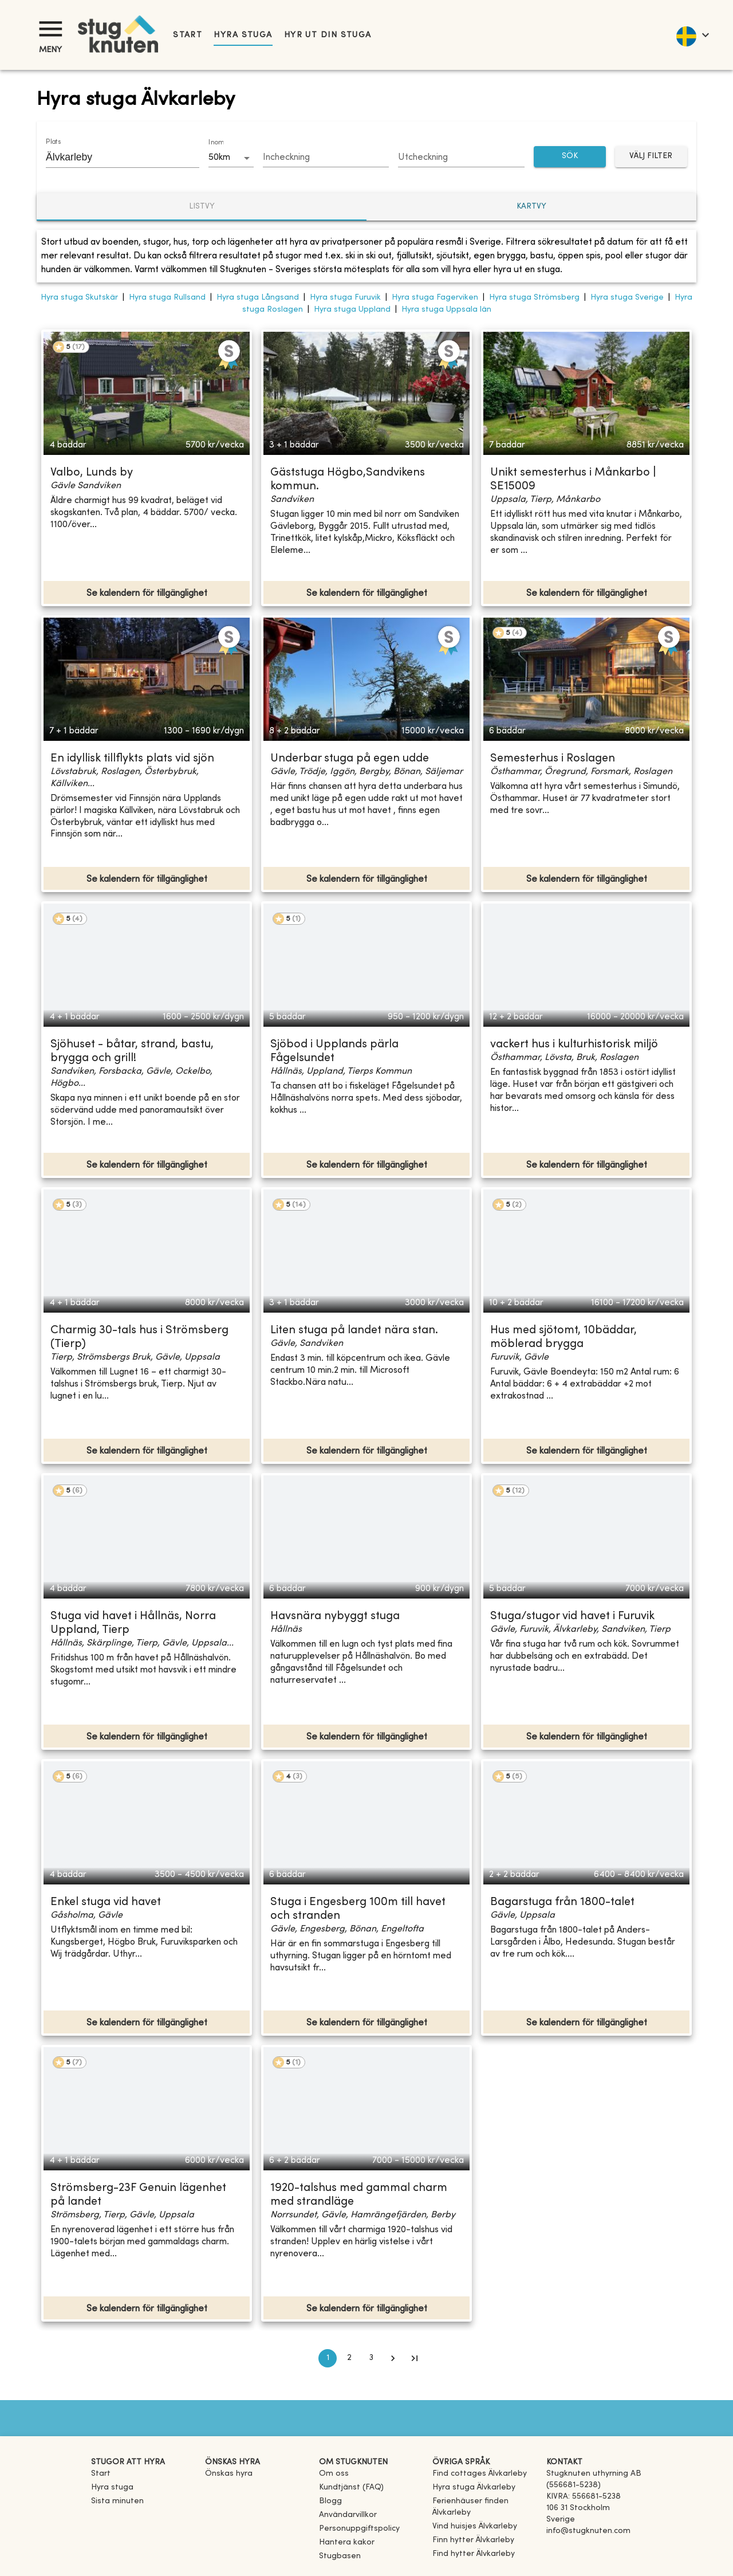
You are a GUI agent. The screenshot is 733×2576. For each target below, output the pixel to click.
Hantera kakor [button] (347, 2542)
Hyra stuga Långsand (257, 297)
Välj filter (651, 156)
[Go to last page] (414, 2358)
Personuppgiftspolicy (359, 2528)
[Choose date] (326, 158)
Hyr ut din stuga (328, 35)
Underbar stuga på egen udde (349, 758)
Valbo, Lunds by (91, 473)
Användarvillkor (348, 2515)
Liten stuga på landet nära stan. (354, 1330)
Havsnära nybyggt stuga (335, 1616)
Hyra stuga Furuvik (345, 297)
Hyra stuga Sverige (627, 297)
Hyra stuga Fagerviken (435, 297)
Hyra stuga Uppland (352, 309)
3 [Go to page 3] (371, 2358)
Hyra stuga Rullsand (167, 297)
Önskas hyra (229, 2473)
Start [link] (187, 35)
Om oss (334, 2473)
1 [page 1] (327, 2358)
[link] (479, 2473)
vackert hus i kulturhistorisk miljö (574, 1044)
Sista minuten (117, 2501)
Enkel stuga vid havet (105, 1902)
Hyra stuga (243, 35)
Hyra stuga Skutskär (79, 297)
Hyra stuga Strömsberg (534, 297)
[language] (692, 35)
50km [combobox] (219, 157)
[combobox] (114, 157)
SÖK (570, 156)
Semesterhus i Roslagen (552, 758)
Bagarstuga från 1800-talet (562, 1902)
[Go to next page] (393, 2358)
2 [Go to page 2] (349, 2358)
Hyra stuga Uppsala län (446, 309)
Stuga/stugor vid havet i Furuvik (572, 1616)
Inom (215, 142)
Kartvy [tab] (531, 206)
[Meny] (50, 29)
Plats (53, 142)
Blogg (330, 2501)
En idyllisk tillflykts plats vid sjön (132, 758)
